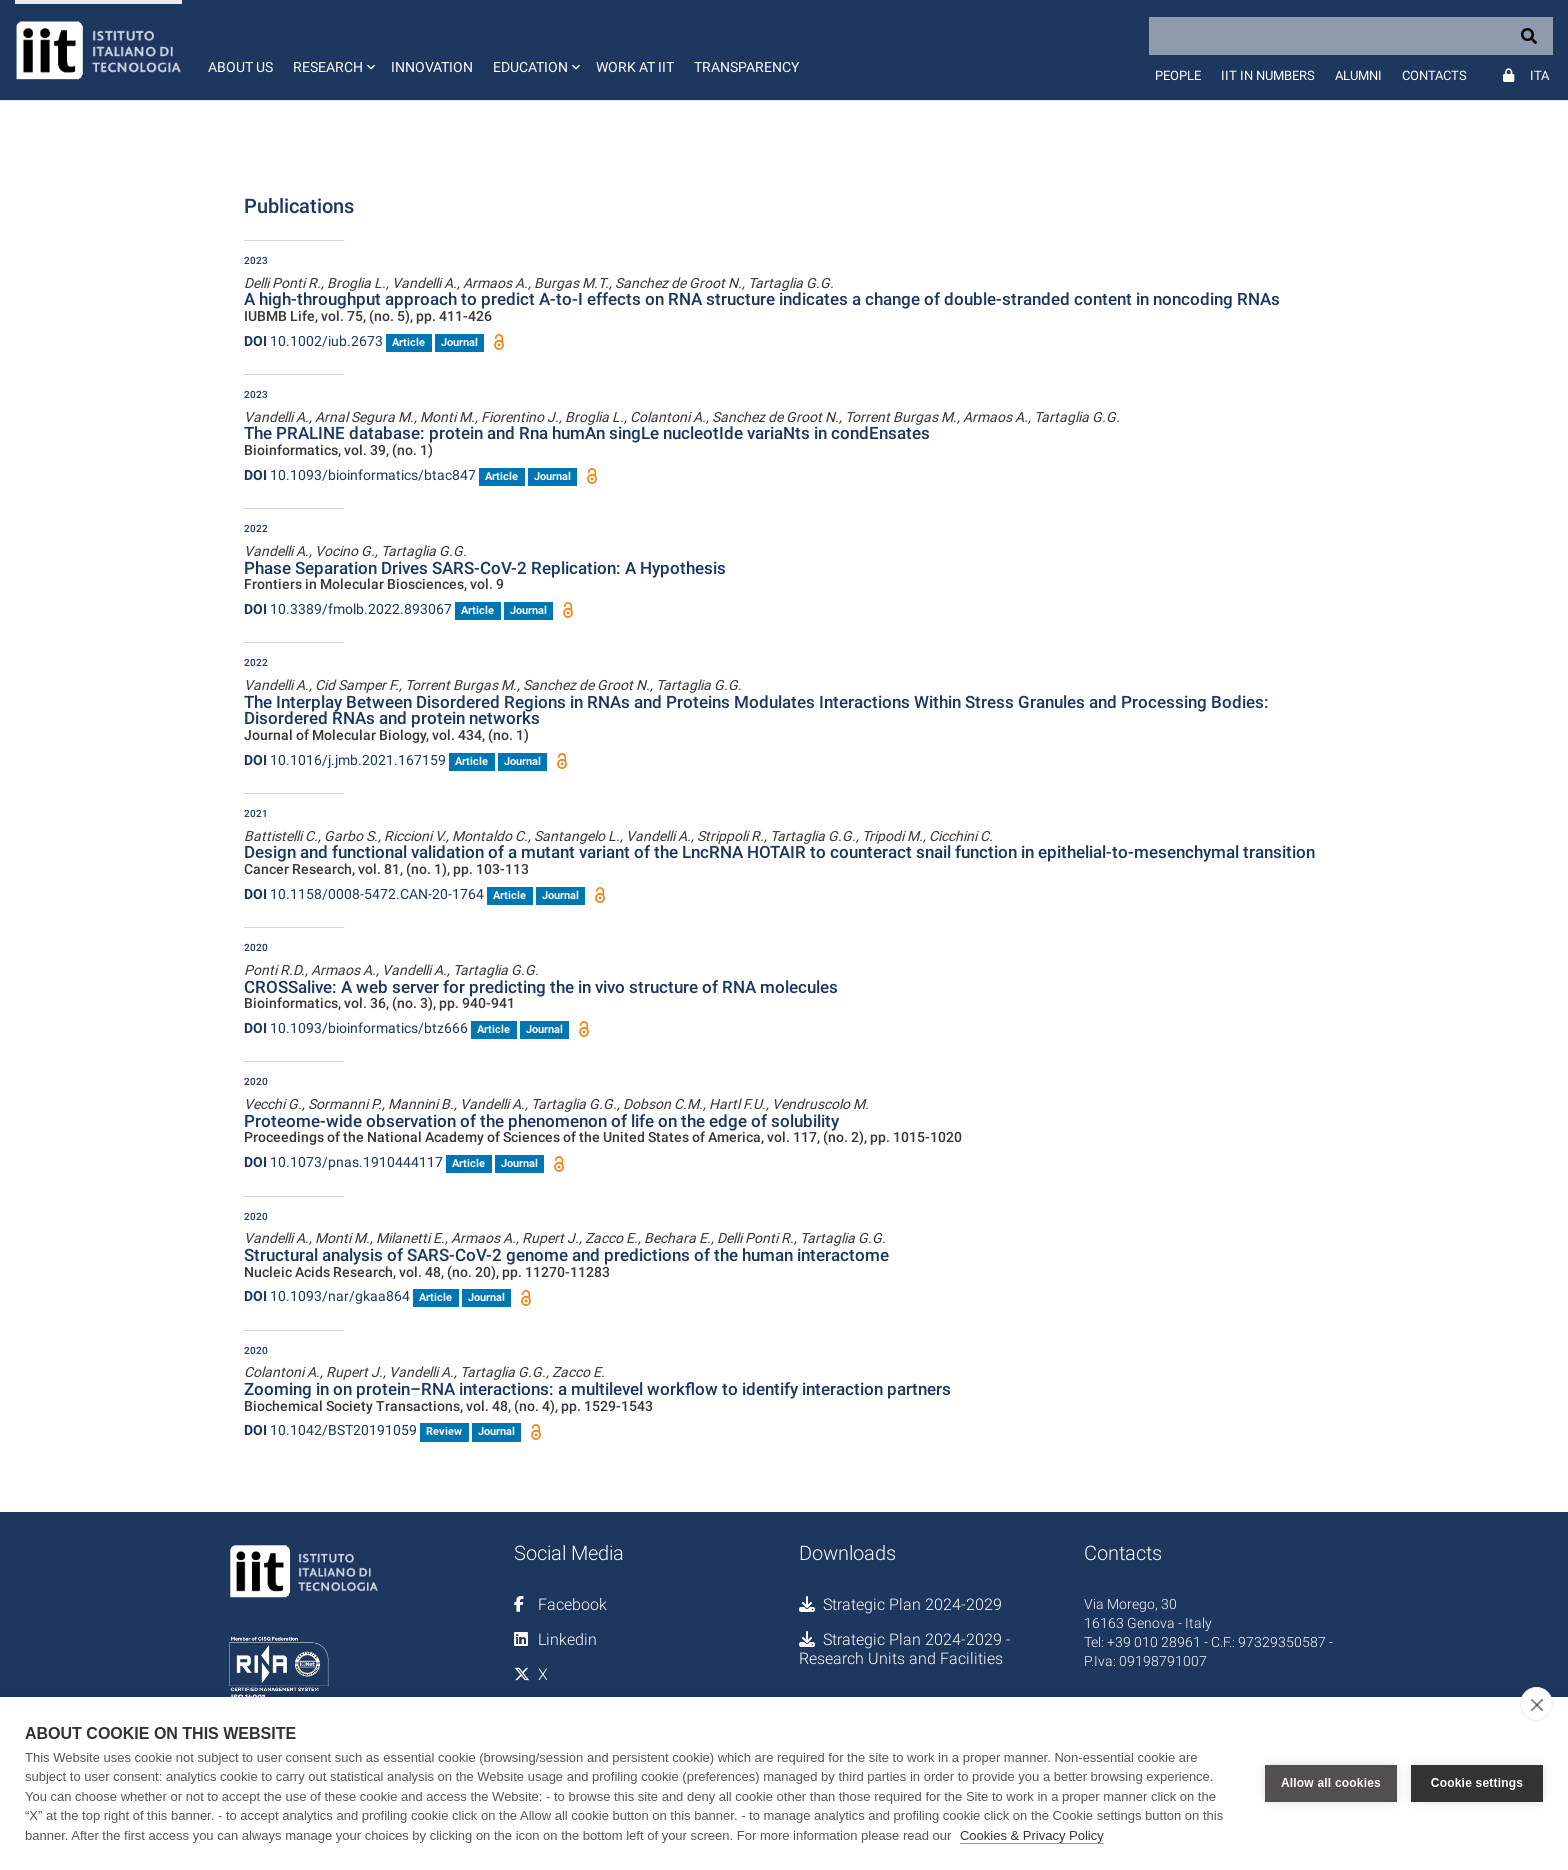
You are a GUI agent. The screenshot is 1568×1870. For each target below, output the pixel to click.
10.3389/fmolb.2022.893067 (348, 609)
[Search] (1351, 36)
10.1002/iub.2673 (313, 341)
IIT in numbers (1268, 75)
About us (240, 67)
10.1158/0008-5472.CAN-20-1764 (364, 894)
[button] (332, 50)
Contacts (1434, 75)
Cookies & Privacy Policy (1032, 1835)
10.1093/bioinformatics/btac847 (360, 475)
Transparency (746, 67)
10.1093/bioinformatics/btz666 (356, 1028)
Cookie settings (1477, 1783)
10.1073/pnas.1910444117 (343, 1162)
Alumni (1358, 75)
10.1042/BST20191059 (330, 1430)
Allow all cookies (1331, 1783)
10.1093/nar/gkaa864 (327, 1296)
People (1178, 75)
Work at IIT (635, 67)
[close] (1536, 1704)
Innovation (432, 67)
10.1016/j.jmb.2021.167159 (345, 760)
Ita (1539, 75)
